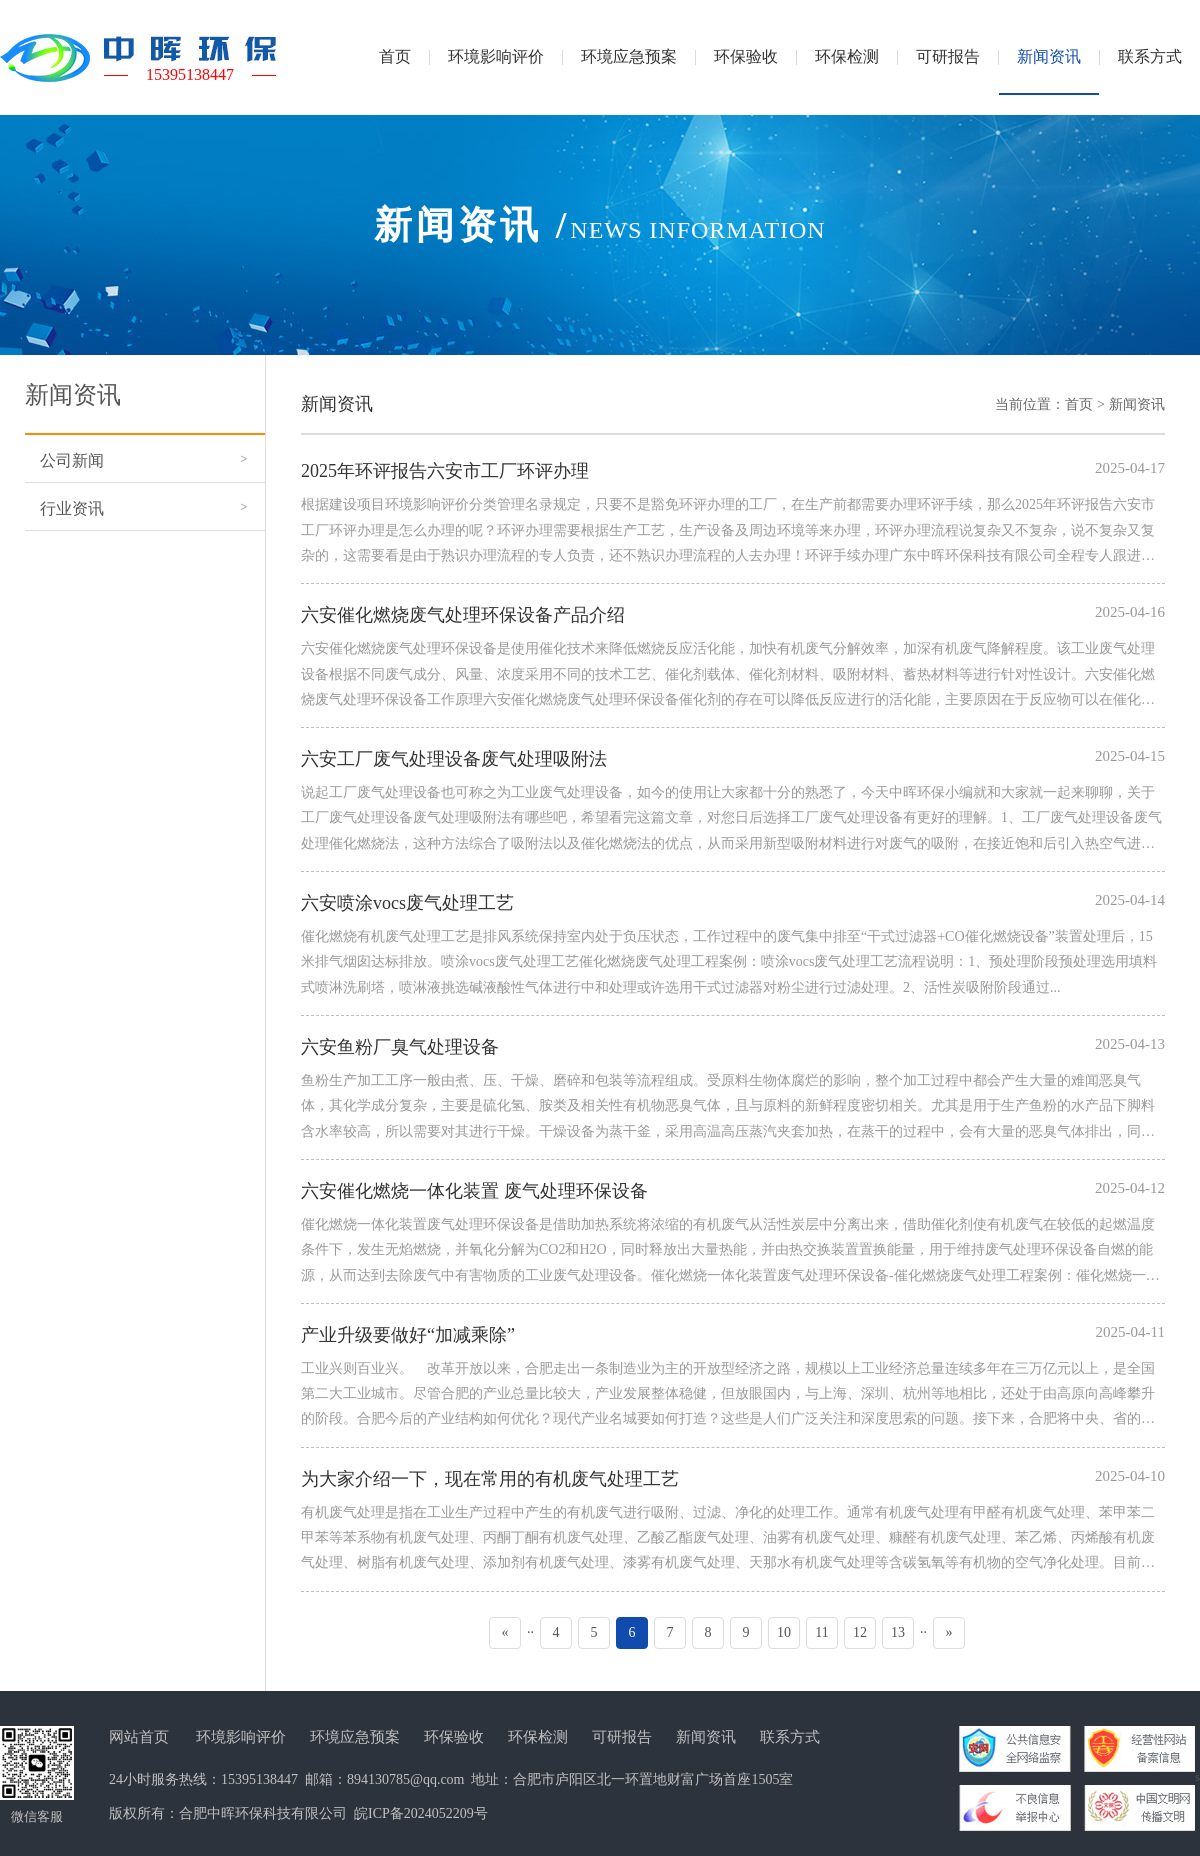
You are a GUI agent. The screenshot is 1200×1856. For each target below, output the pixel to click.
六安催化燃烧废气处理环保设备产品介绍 (463, 615)
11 (821, 1632)
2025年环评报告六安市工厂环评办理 (445, 471)
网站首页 (139, 1737)
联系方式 (790, 1737)
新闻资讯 (1137, 404)
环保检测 (538, 1737)
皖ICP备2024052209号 (421, 1813)
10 (784, 1632)
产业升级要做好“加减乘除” (408, 1335)
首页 (1079, 404)
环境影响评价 (241, 1737)
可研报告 (622, 1737)
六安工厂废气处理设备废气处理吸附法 (454, 759)
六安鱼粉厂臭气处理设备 (400, 1047)
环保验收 (454, 1737)
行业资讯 (72, 508)
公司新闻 (72, 460)
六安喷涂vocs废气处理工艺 (407, 903)
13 (898, 1632)
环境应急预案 (355, 1737)
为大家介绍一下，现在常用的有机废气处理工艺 (490, 1479)
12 (860, 1632)
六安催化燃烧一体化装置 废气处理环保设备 (474, 1191)
